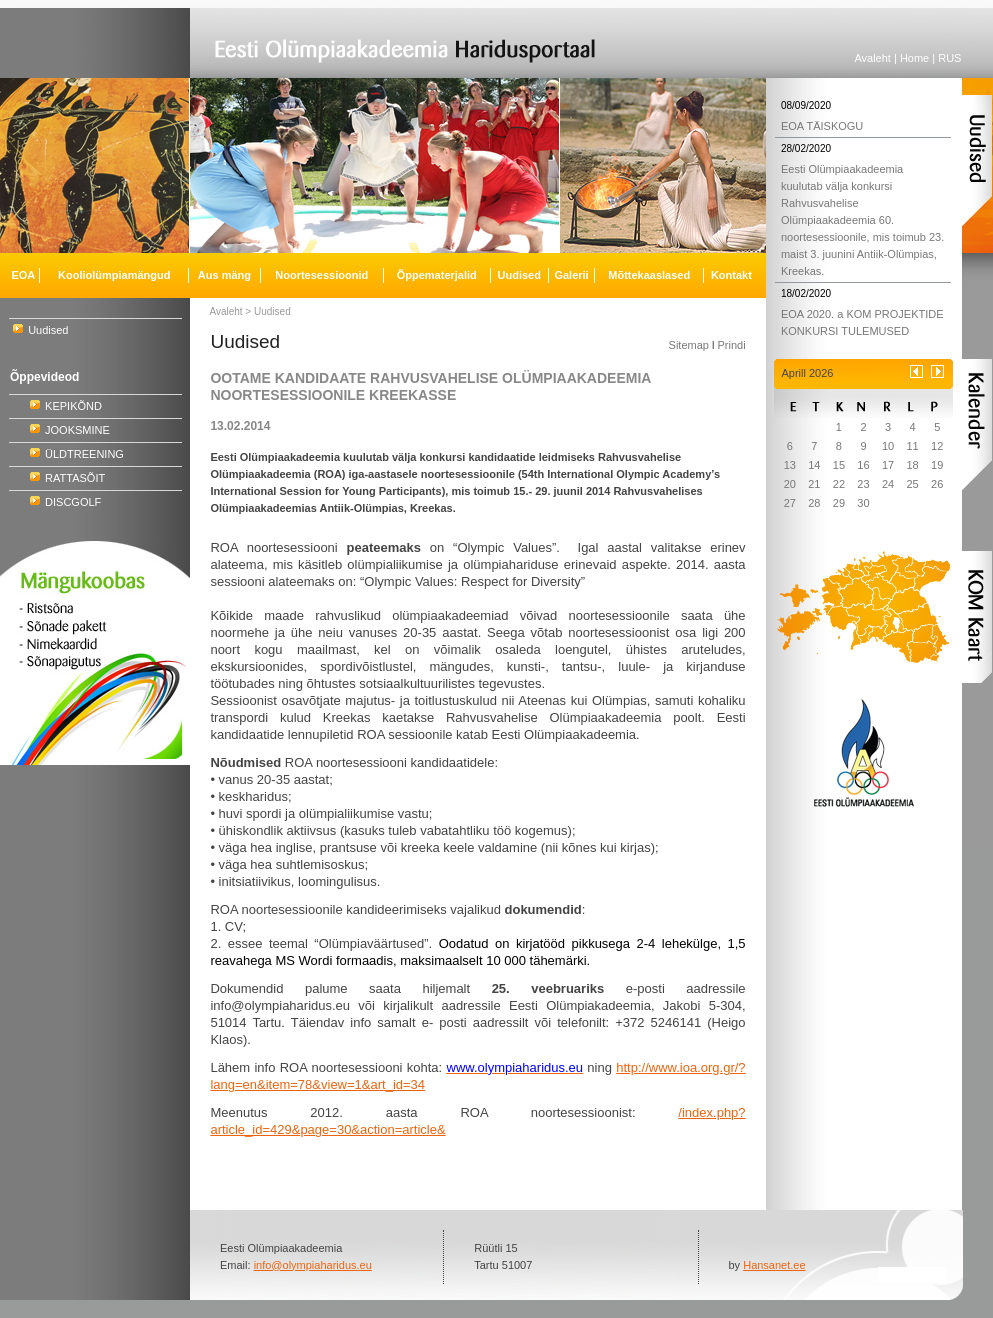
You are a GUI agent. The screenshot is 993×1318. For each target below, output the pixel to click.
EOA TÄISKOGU (822, 126)
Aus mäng (224, 275)
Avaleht (872, 58)
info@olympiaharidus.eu (313, 1265)
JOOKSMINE (77, 430)
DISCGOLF (73, 502)
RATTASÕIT (75, 478)
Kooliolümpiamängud (114, 275)
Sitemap (689, 345)
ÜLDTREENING (84, 454)
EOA (23, 275)
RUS (949, 58)
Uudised (48, 330)
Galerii (571, 275)
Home (914, 58)
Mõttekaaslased (649, 275)
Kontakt (731, 275)
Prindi (731, 345)
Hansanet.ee (774, 1265)
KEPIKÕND (73, 406)
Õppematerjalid (437, 275)
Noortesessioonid (321, 275)
